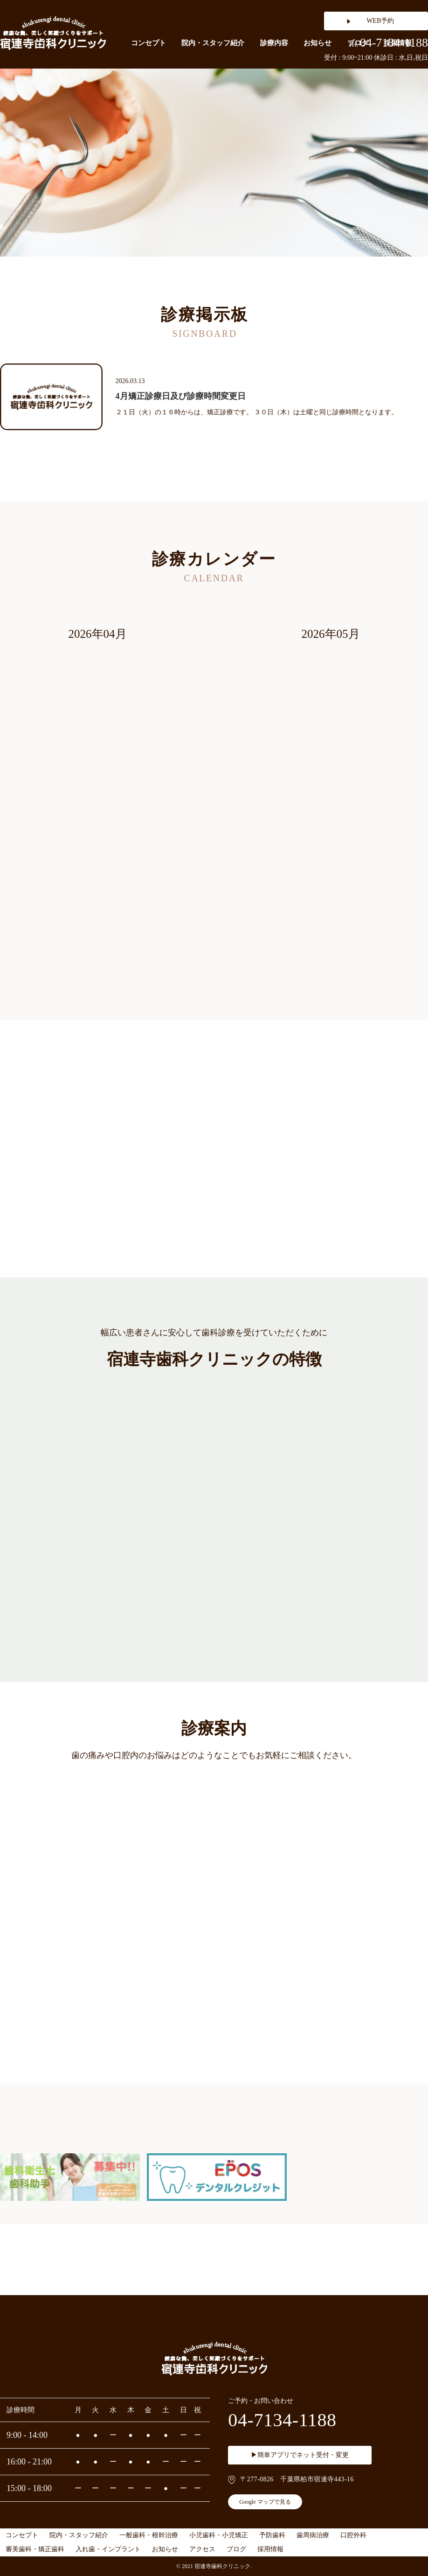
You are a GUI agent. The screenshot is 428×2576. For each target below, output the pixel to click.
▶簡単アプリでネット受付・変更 (300, 2454)
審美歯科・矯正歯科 (35, 2549)
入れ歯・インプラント (108, 2549)
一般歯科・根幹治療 (148, 2535)
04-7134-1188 (388, 43)
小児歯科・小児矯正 (218, 2535)
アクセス (202, 2549)
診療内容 (274, 43)
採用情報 (270, 2549)
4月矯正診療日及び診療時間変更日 (181, 396)
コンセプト (148, 43)
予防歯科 (272, 2535)
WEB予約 (380, 20)
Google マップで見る (264, 2502)
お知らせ (317, 43)
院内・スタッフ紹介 (212, 43)
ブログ (236, 2549)
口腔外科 (353, 2535)
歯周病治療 (313, 2535)
